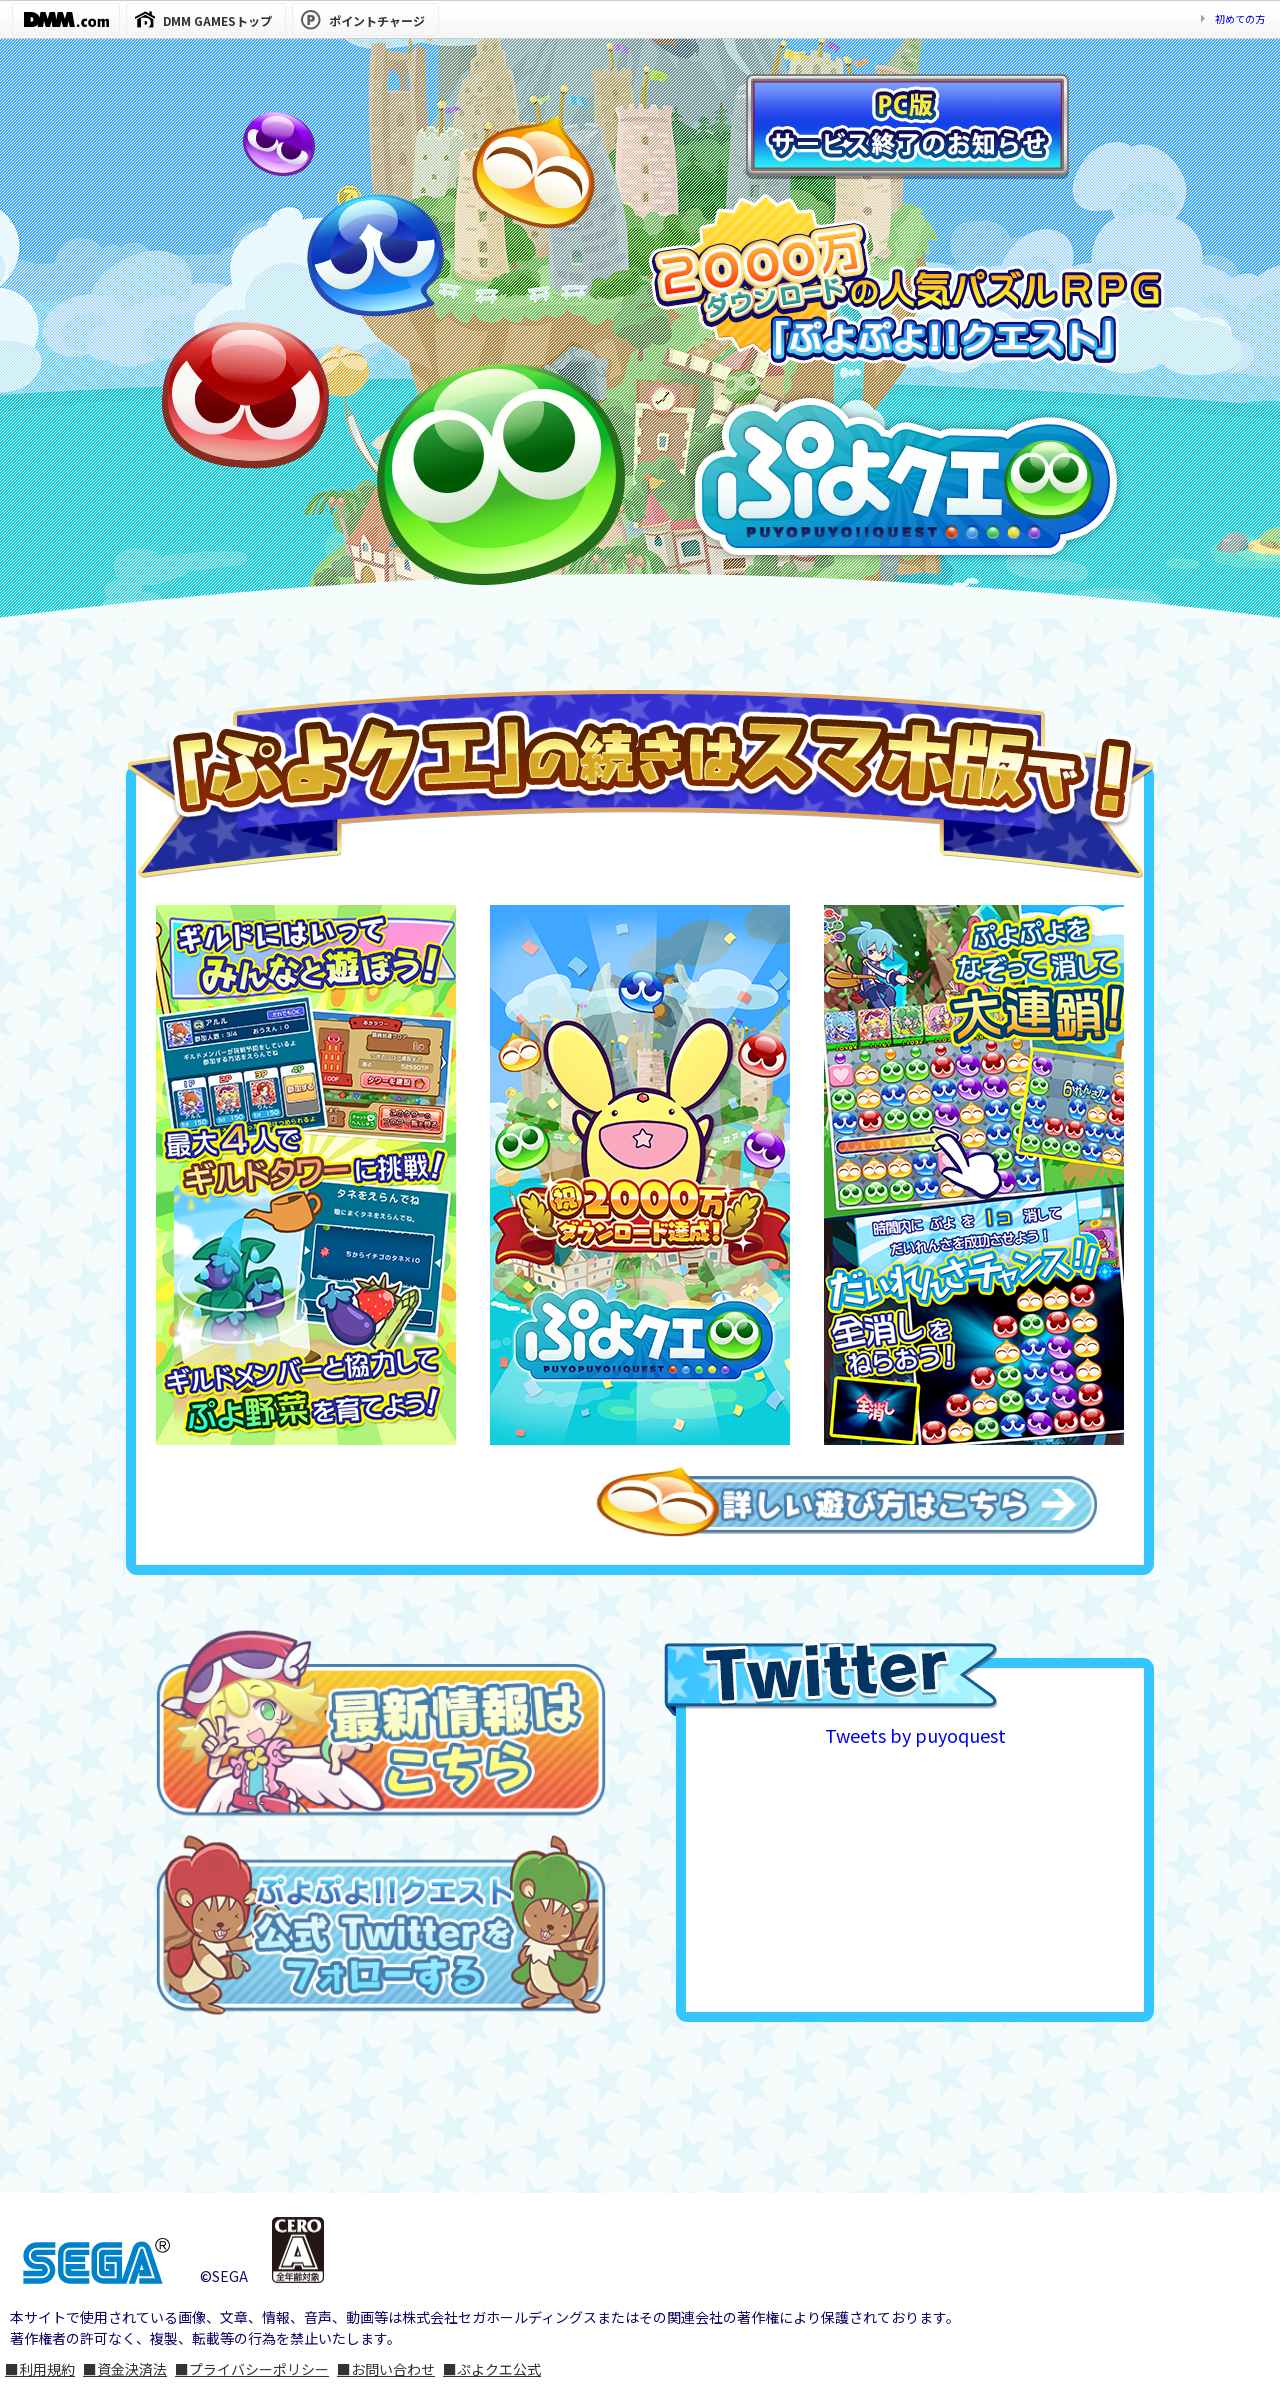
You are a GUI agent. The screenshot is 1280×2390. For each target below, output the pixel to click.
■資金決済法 (125, 2369)
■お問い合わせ (386, 2369)
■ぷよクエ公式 (492, 2369)
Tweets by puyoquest (915, 1735)
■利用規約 (40, 2369)
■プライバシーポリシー (252, 2369)
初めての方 (1240, 18)
